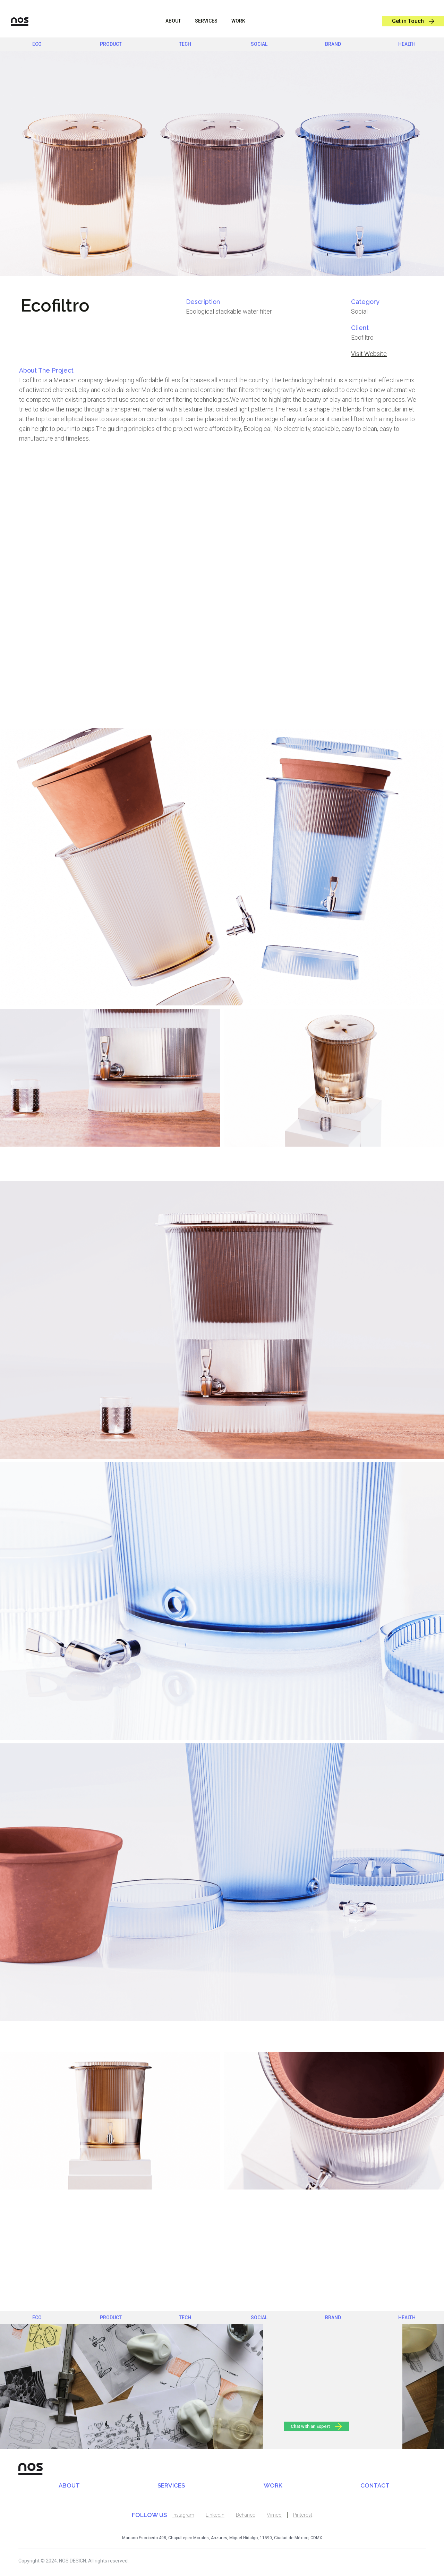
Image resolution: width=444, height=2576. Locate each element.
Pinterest (302, 2515)
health (407, 44)
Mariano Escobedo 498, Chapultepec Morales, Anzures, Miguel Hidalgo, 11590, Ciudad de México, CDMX (222, 2537)
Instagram (183, 2515)
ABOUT (173, 21)
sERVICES (206, 21)
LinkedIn (215, 2515)
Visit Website (369, 353)
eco (37, 44)
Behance (245, 2515)
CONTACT (375, 2485)
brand (333, 44)
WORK (238, 21)
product (111, 44)
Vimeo (274, 2515)
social (259, 44)
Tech (185, 44)
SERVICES (171, 2485)
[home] (14, 21)
